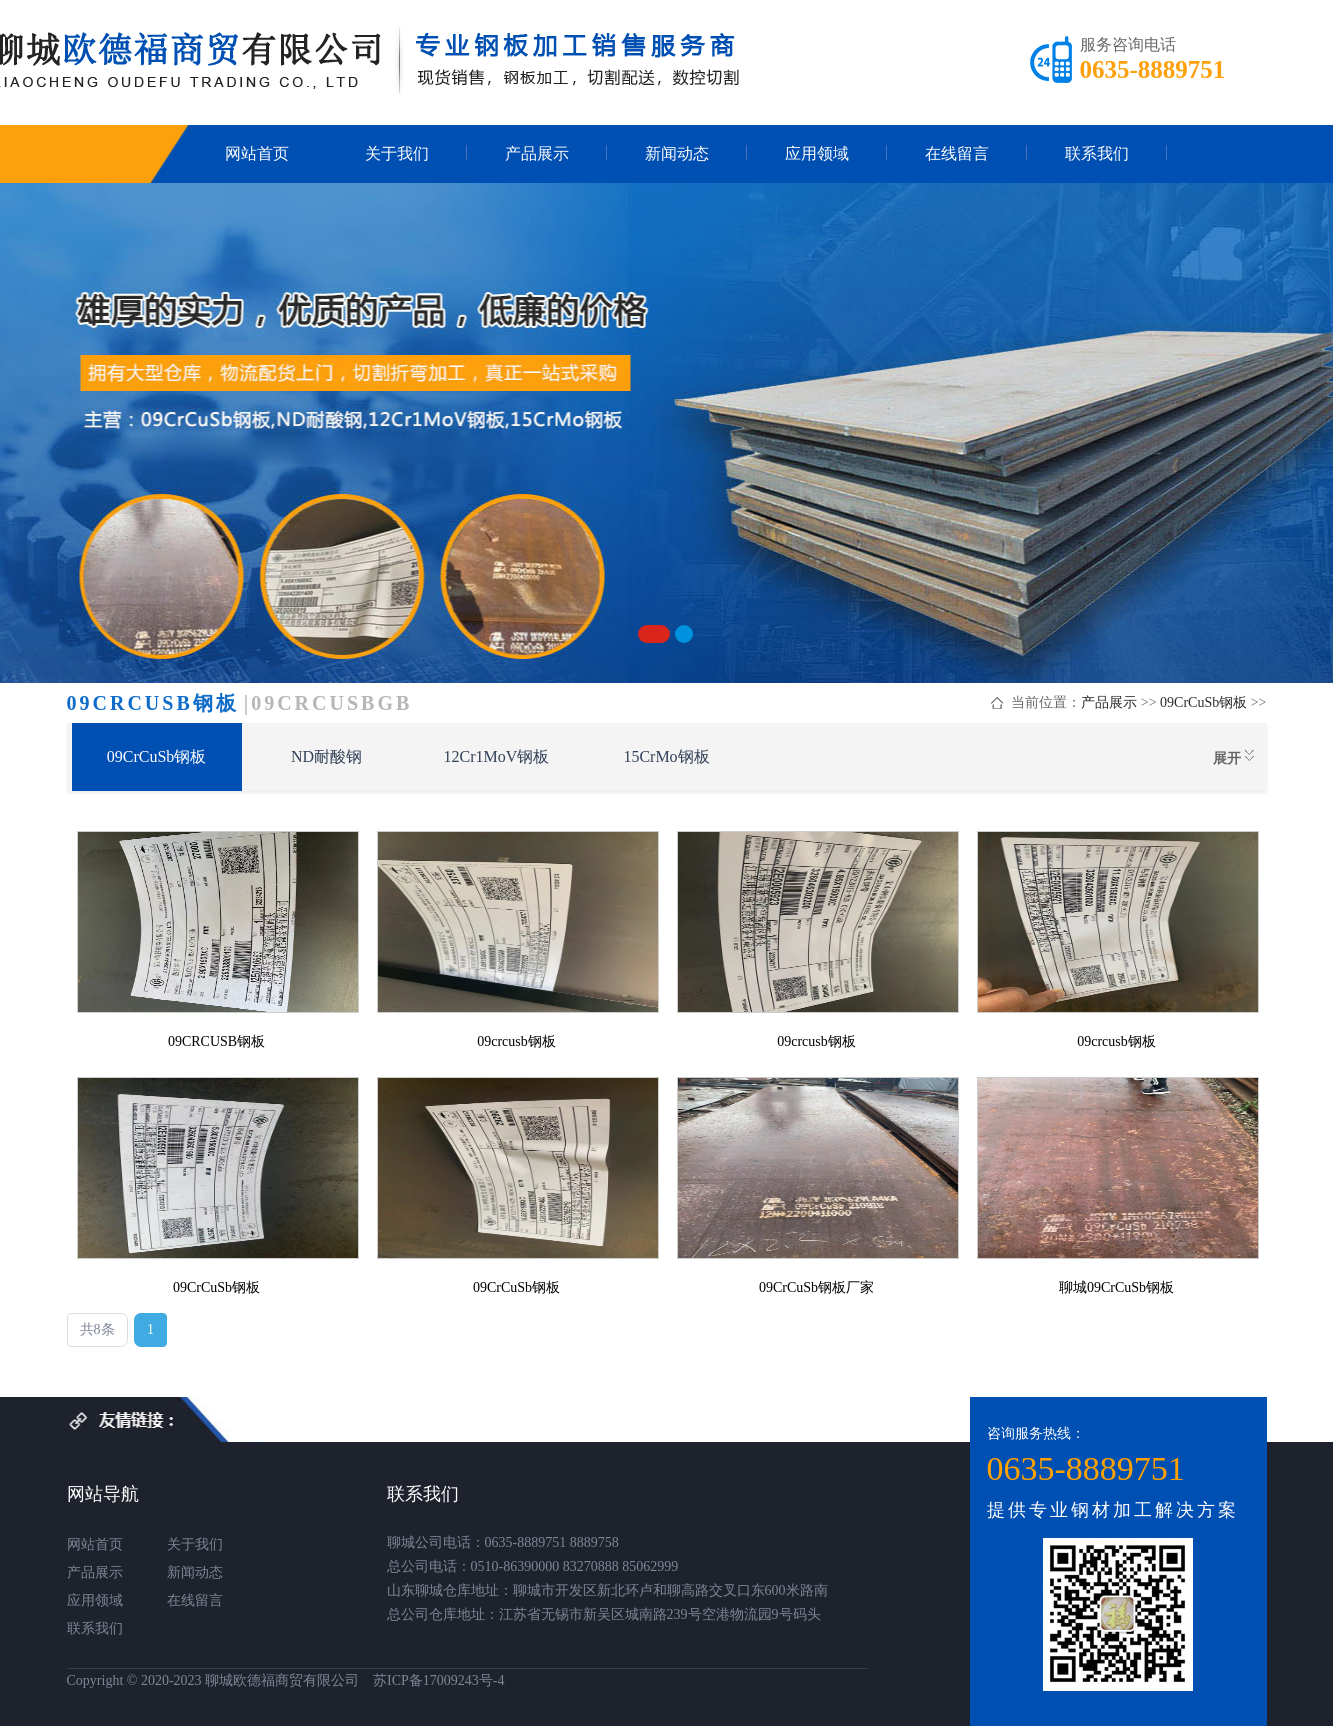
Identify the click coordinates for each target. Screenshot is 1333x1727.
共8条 (97, 1329)
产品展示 (537, 153)
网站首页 (257, 153)
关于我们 (397, 153)
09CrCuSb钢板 (1203, 702)
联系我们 (1097, 153)
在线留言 (957, 153)
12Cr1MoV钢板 (497, 756)
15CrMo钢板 (666, 756)
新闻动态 (677, 153)
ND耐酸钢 (326, 756)
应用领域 (817, 153)
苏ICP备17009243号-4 (438, 1680)
